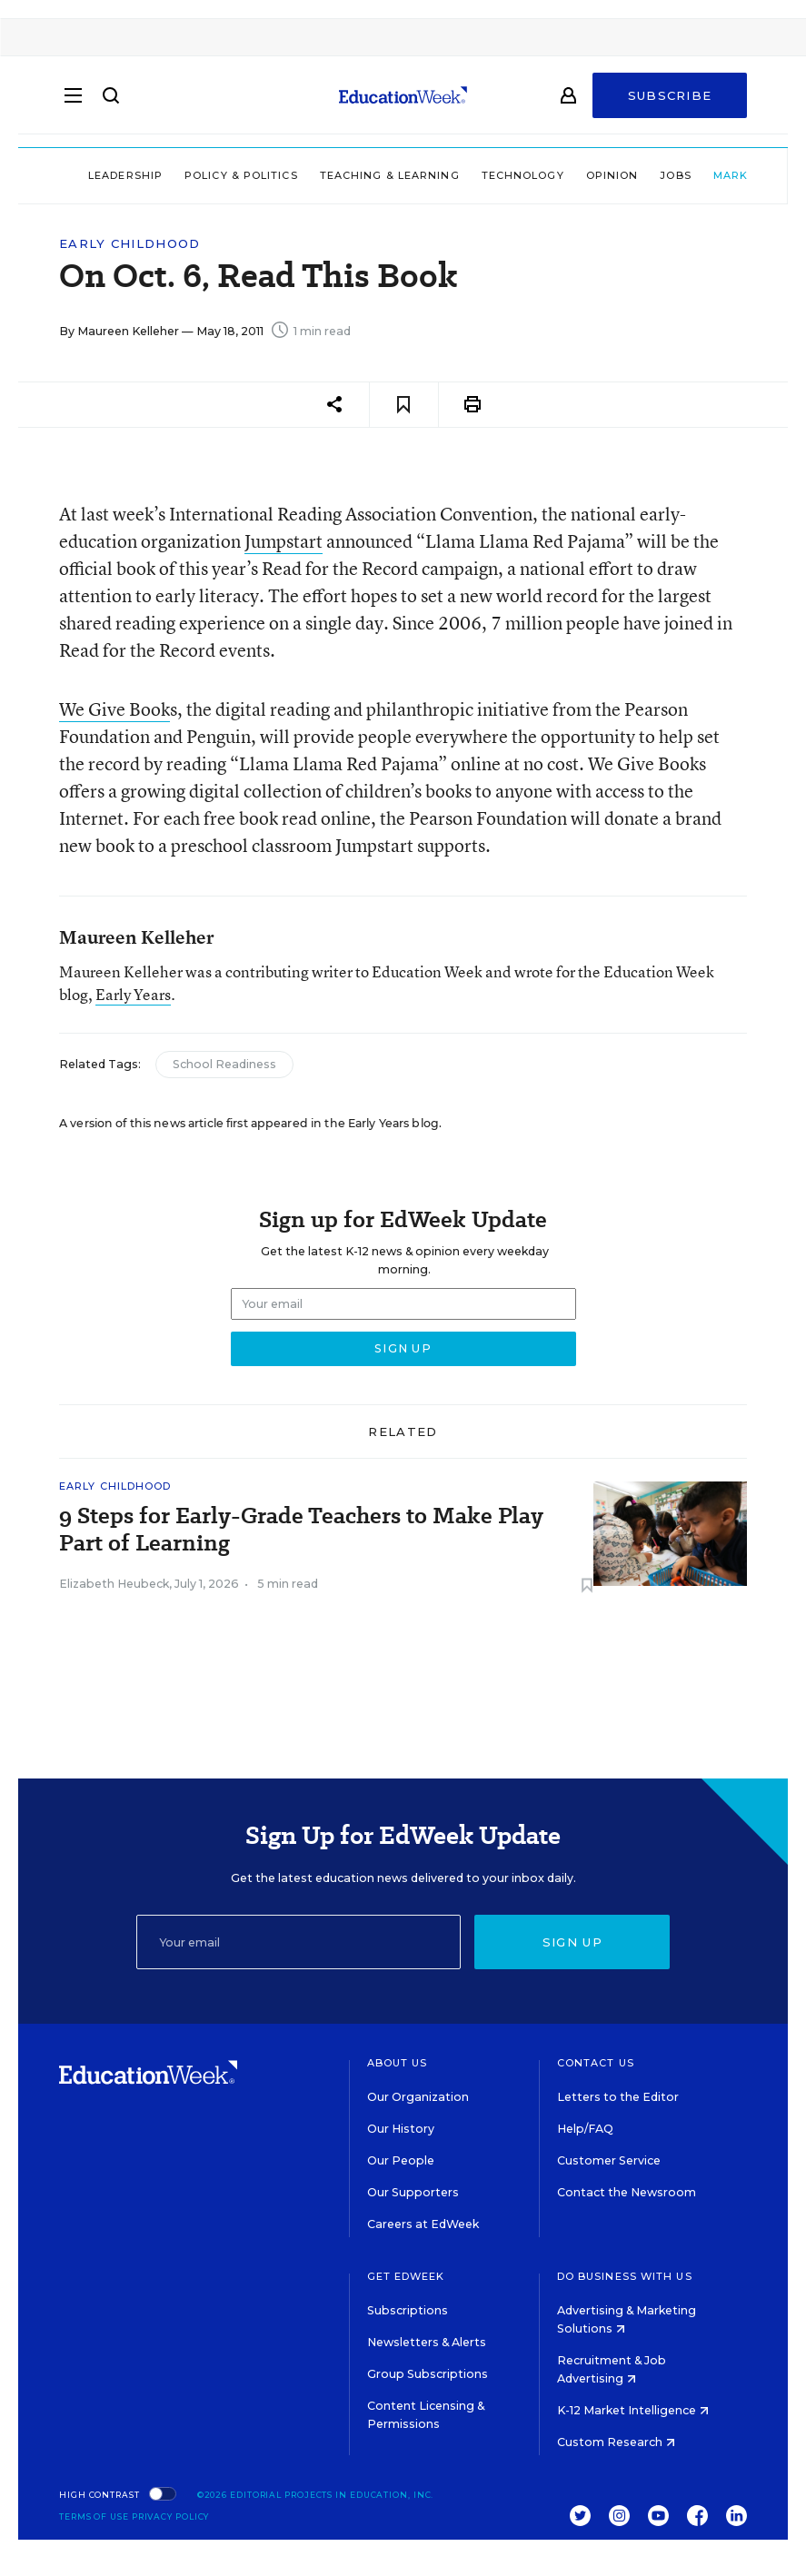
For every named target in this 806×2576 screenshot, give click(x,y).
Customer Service (609, 2160)
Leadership (76, 175)
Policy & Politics (192, 175)
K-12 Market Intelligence (633, 2410)
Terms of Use (94, 2517)
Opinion (563, 175)
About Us (397, 2062)
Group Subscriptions (427, 2374)
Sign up (572, 1942)
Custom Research (616, 2442)
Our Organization (418, 2097)
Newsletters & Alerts (426, 2342)
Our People (400, 2160)
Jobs (627, 175)
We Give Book (114, 709)
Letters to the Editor (618, 2097)
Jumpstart (283, 541)
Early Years (133, 994)
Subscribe (670, 101)
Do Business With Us (624, 2276)
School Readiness (224, 1064)
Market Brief (715, 175)
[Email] (299, 1942)
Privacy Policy (171, 2517)
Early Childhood (130, 244)
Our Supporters (413, 2192)
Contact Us (595, 2062)
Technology (474, 175)
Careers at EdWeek (423, 2224)
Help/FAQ (585, 2128)
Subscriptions (407, 2310)
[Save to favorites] (404, 404)
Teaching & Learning (341, 175)
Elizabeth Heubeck (114, 1583)
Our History (400, 2128)
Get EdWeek (406, 2276)
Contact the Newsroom (626, 2192)
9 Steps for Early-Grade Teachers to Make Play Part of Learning (300, 1529)
